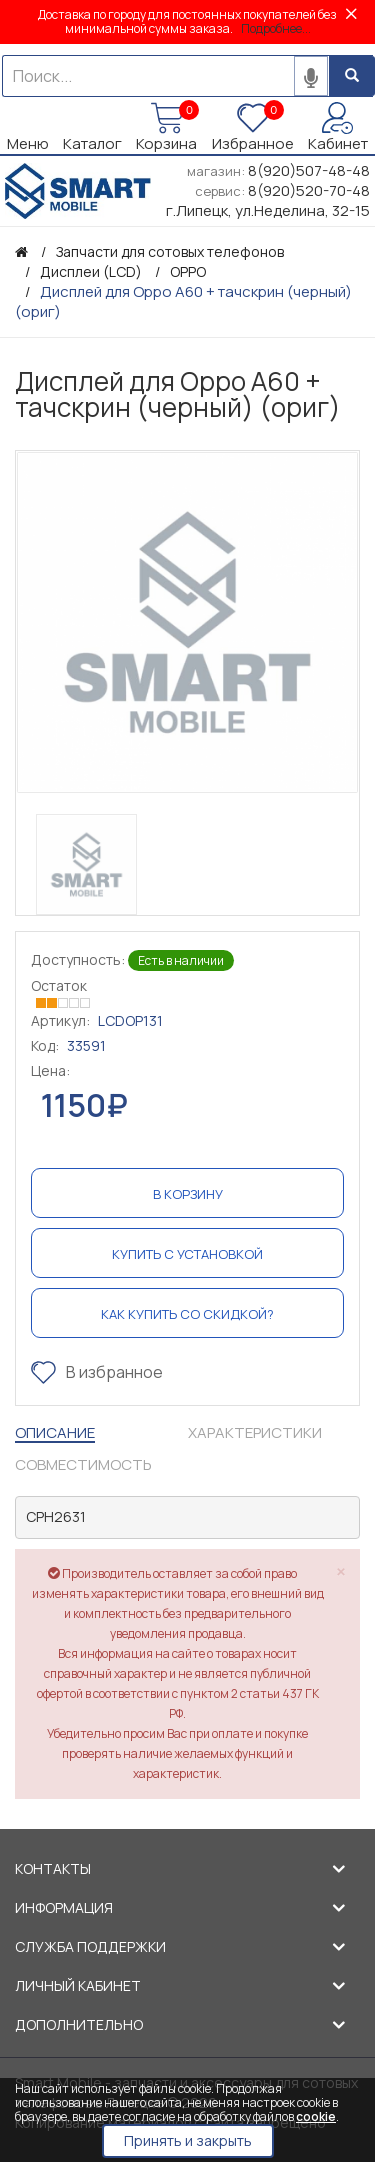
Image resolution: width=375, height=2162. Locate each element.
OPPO (188, 271)
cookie (316, 2116)
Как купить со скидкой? (187, 1314)
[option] (187, 622)
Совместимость (83, 1464)
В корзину (188, 1194)
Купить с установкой (187, 1254)
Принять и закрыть (188, 2140)
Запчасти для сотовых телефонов (170, 251)
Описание (55, 1432)
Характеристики (255, 1432)
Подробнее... (276, 28)
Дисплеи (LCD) (91, 271)
